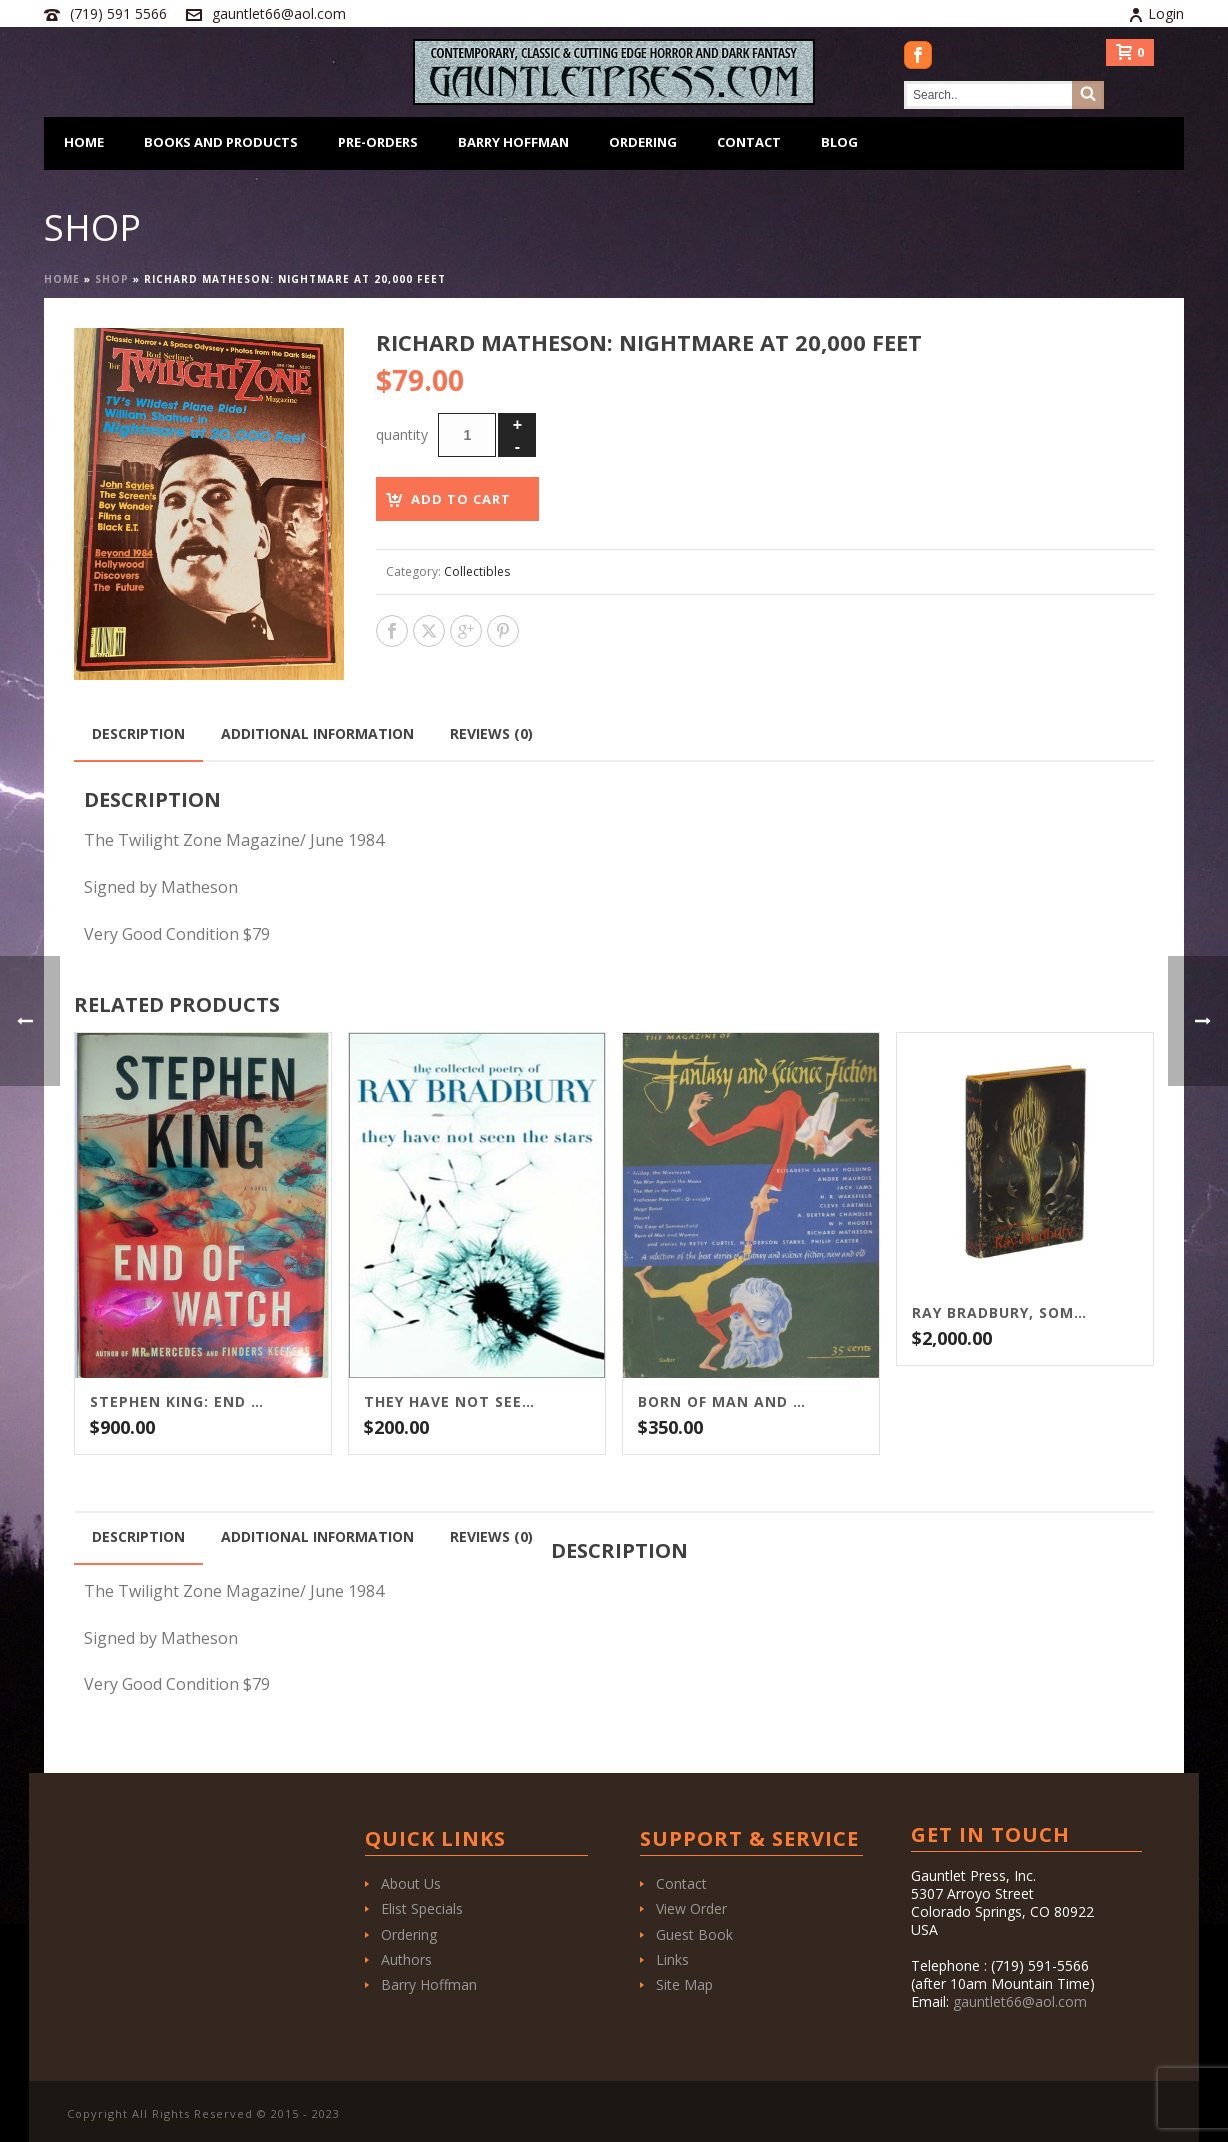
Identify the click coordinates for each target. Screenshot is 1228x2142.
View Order (691, 1908)
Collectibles (477, 571)
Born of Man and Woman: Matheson (726, 1402)
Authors (406, 1959)
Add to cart (461, 499)
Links (672, 1959)
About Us (411, 1883)
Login (1156, 13)
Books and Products (221, 142)
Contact (749, 142)
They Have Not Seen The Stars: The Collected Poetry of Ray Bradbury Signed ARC (452, 1402)
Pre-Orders (378, 142)
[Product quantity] (467, 435)
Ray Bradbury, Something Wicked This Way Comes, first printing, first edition (1000, 1313)
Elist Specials (422, 1908)
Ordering (643, 142)
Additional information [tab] (317, 733)
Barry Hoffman (513, 142)
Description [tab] (138, 733)
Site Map (684, 1984)
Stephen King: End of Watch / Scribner (178, 1402)
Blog (839, 142)
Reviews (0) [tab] (491, 733)
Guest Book (694, 1934)
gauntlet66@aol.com (279, 13)
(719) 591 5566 (118, 13)
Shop (112, 279)
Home (84, 142)
